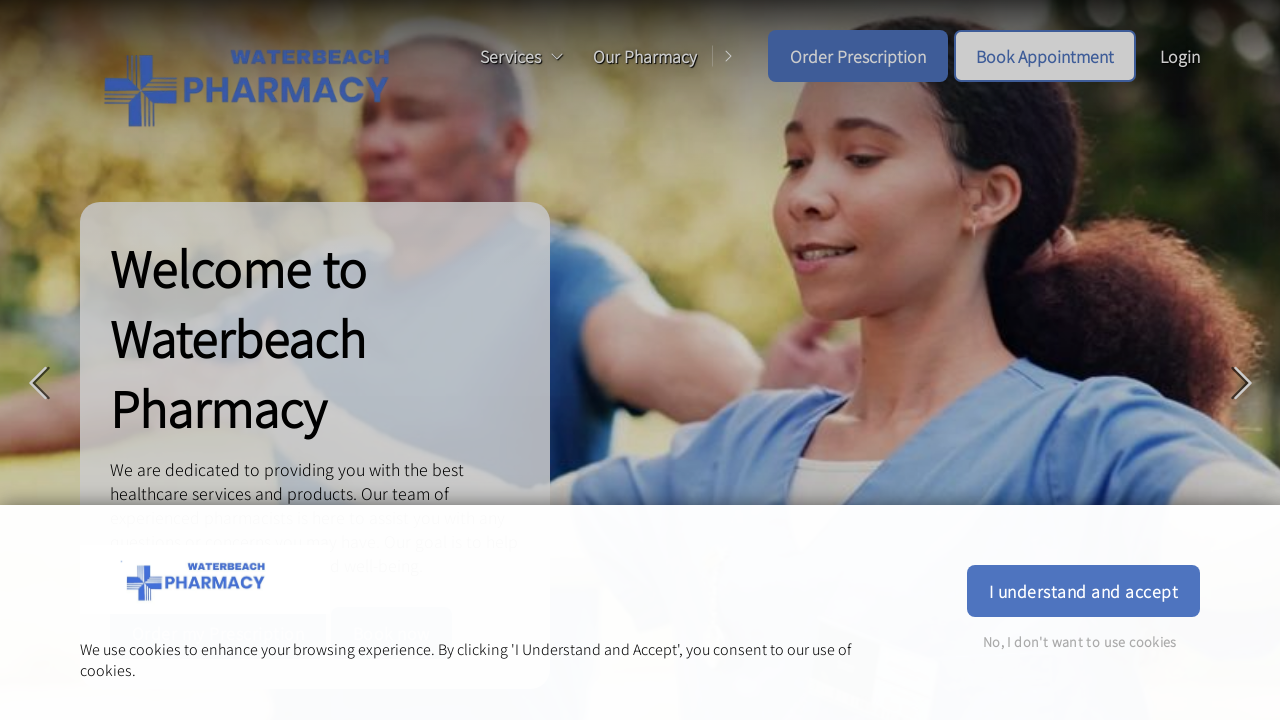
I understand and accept (1083, 591)
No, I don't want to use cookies (1080, 641)
